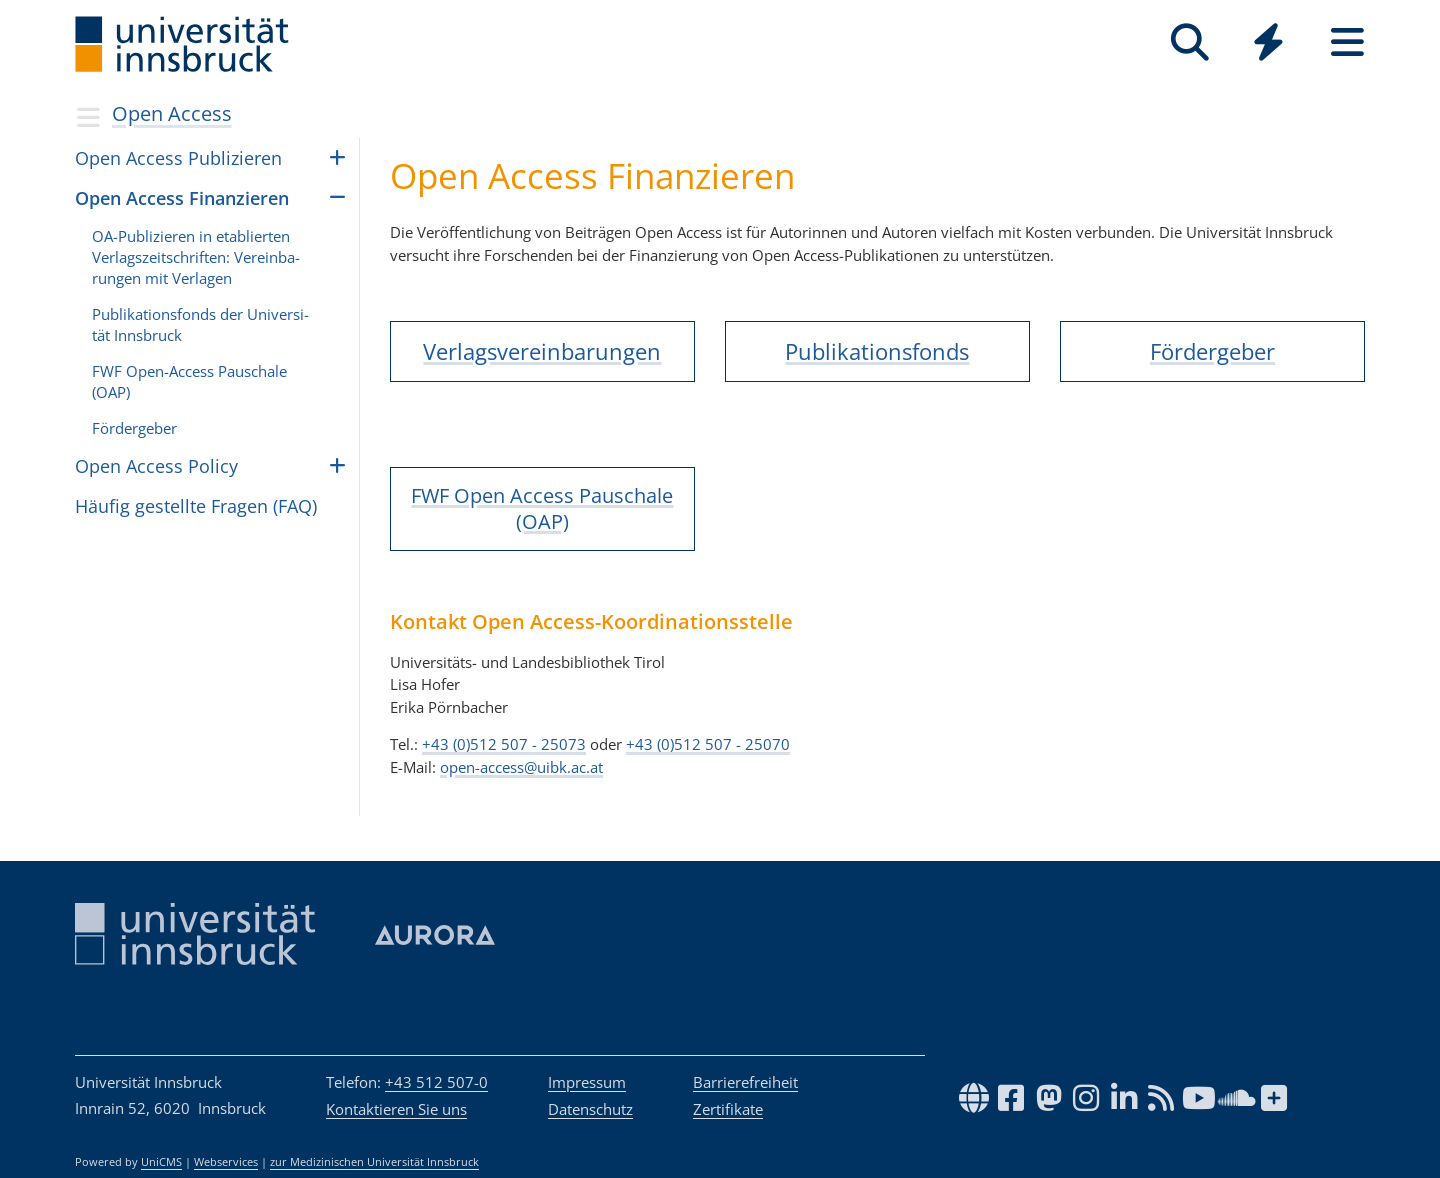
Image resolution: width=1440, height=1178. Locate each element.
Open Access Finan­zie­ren (182, 198)
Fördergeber (1212, 351)
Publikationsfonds (877, 351)
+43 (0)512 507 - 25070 (708, 744)
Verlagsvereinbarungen (542, 351)
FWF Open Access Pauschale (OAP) (542, 508)
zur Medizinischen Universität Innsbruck (374, 1162)
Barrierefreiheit (745, 1082)
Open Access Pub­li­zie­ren (178, 158)
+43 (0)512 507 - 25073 (504, 744)
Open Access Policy (156, 466)
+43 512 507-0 (436, 1082)
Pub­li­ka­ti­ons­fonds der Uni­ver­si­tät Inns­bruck (200, 324)
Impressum (587, 1082)
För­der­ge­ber (134, 428)
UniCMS (161, 1162)
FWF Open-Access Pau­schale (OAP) (189, 381)
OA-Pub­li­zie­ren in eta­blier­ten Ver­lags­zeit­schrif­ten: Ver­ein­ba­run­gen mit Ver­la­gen (196, 257)
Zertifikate (728, 1109)
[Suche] (1189, 42)
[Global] (1268, 44)
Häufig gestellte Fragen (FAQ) (196, 506)
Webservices (226, 1162)
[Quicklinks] (1268, 42)
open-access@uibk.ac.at (521, 767)
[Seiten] (1347, 42)
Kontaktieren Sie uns (396, 1109)
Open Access (172, 113)
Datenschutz (590, 1109)
